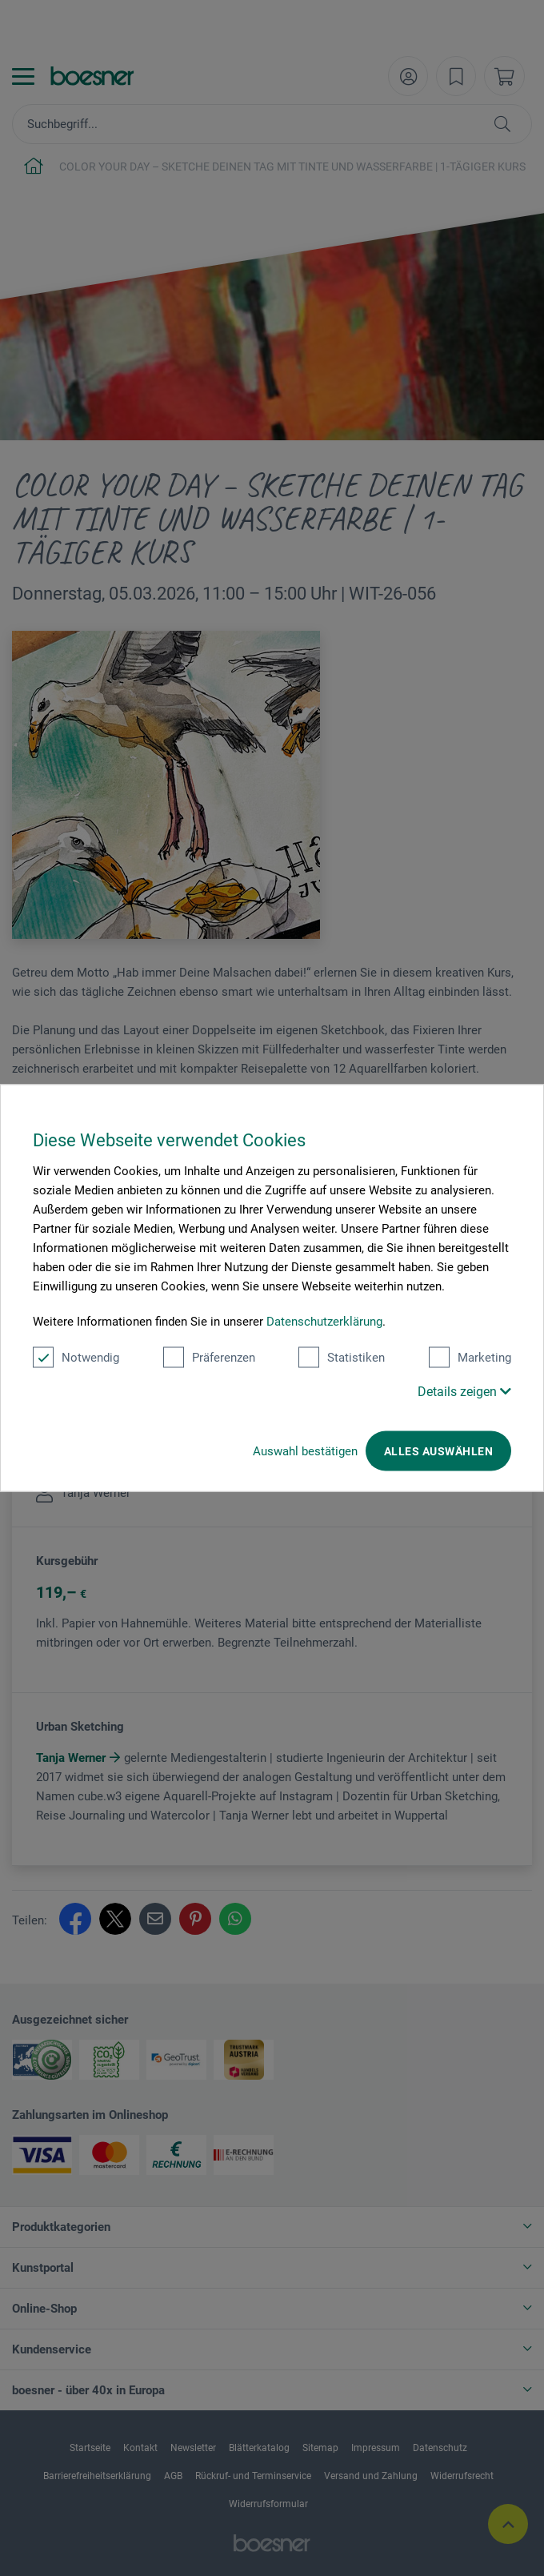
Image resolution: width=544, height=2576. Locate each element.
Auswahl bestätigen (305, 1451)
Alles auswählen (438, 1451)
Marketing (470, 1357)
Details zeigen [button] (464, 1391)
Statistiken (341, 1357)
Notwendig (76, 1357)
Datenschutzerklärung (324, 1321)
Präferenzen (209, 1357)
